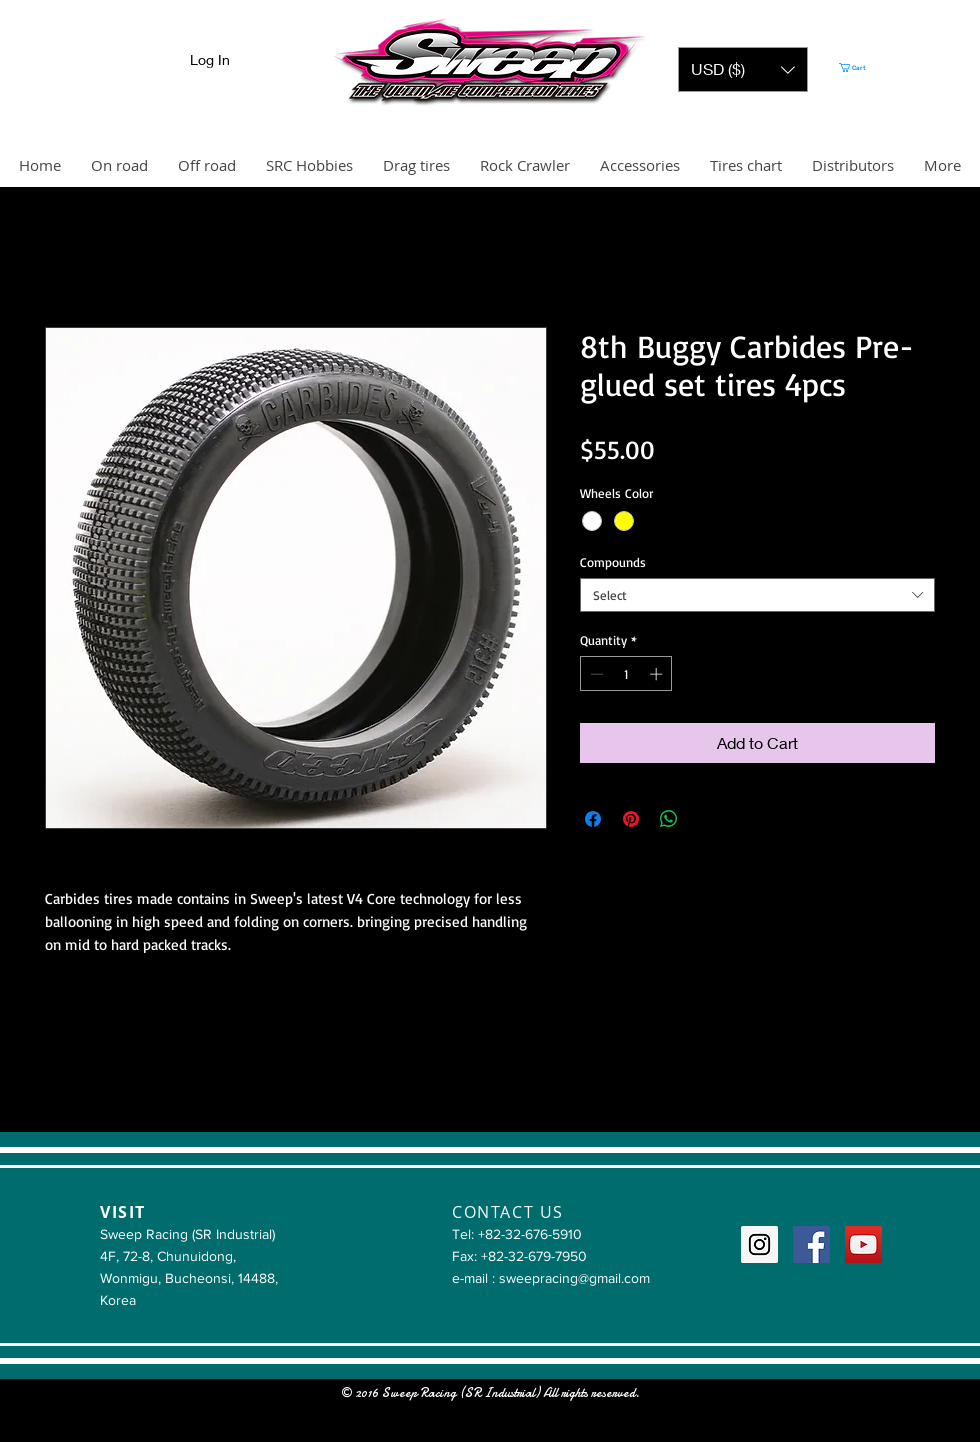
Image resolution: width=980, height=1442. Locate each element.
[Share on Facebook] (593, 819)
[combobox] (757, 595)
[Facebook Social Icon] (811, 1244)
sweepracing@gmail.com (574, 1278)
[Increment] (658, 674)
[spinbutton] (626, 674)
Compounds (613, 562)
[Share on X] (707, 819)
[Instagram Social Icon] (759, 1244)
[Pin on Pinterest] (631, 819)
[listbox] (743, 69)
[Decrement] (595, 674)
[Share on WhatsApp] (669, 819)
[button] (743, 69)
